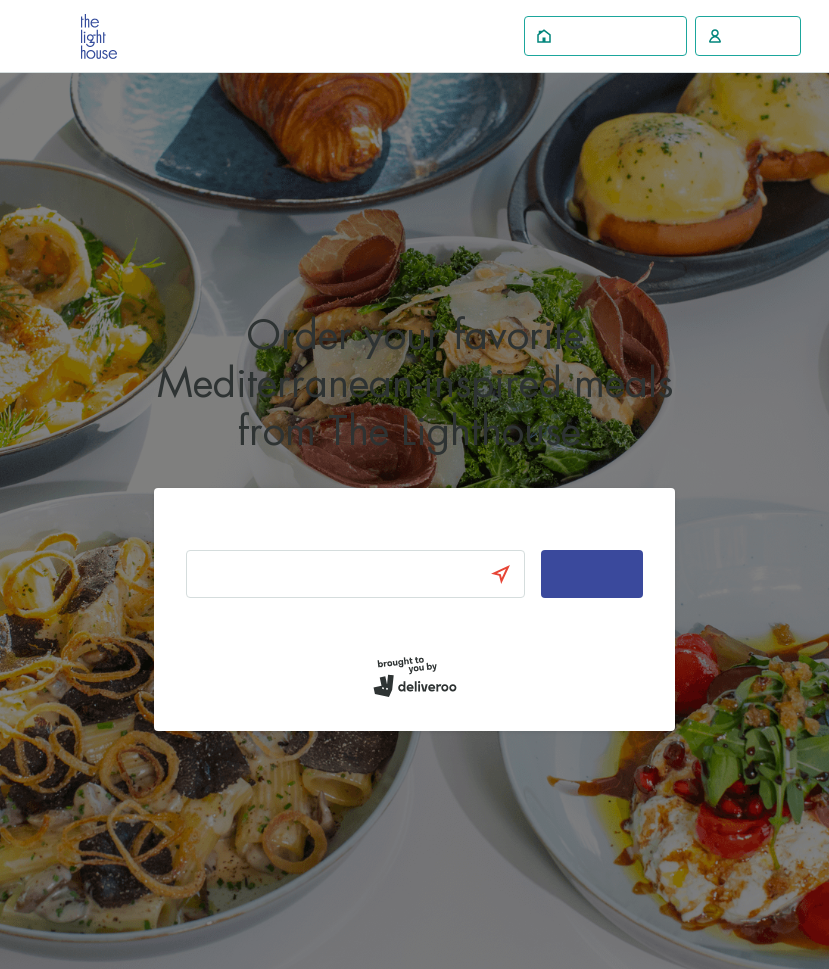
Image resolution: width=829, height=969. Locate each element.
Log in (203, 623)
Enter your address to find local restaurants (324, 531)
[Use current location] (510, 574)
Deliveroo (99, 36)
